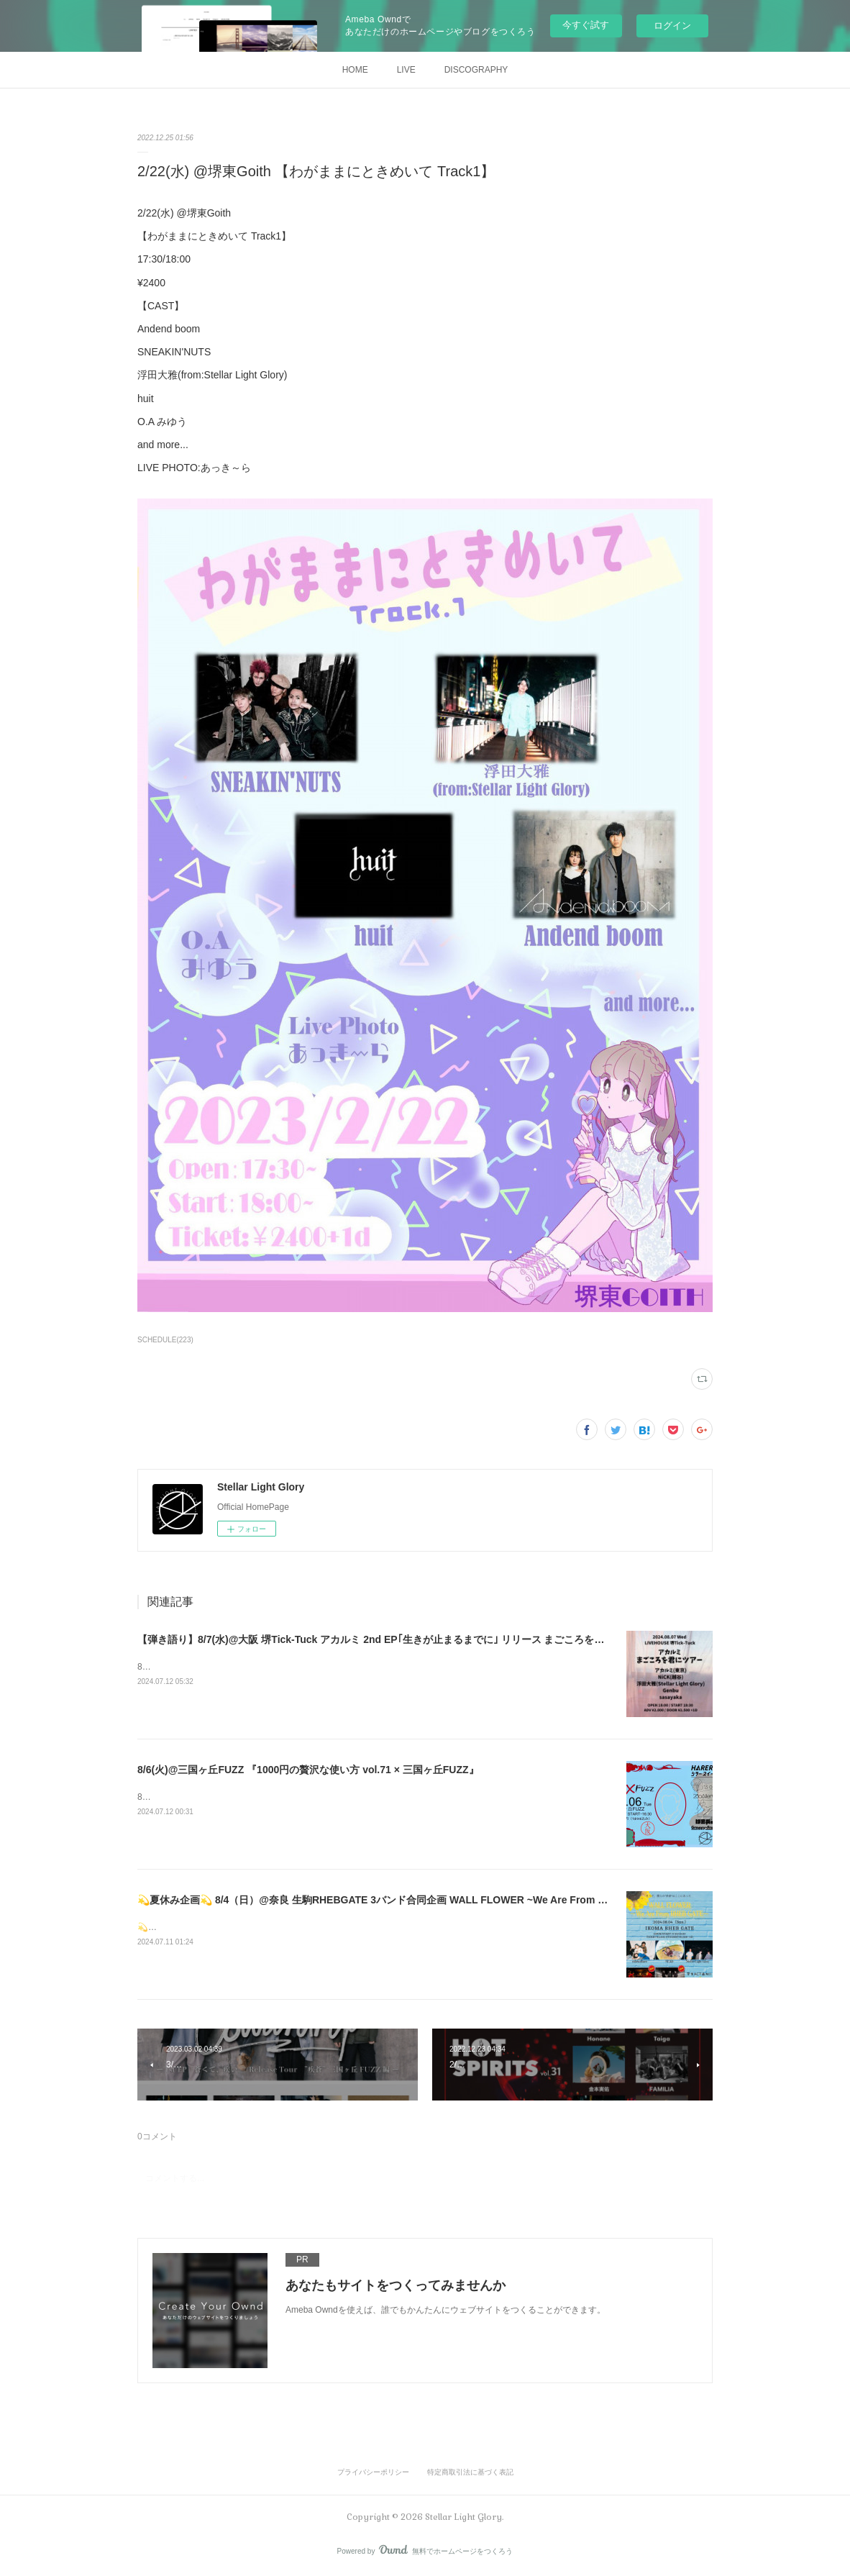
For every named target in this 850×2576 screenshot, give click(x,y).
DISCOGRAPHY (476, 70)
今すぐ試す (585, 24)
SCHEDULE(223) (165, 1340)
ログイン (672, 25)
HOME (355, 70)
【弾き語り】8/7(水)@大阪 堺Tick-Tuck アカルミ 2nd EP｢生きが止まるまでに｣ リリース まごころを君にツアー (390, 1639)
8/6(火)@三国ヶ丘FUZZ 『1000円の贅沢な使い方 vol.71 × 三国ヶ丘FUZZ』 (308, 1769)
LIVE (406, 70)
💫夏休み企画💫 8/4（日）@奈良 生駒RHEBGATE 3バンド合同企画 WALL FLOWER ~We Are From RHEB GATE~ (399, 1900)
